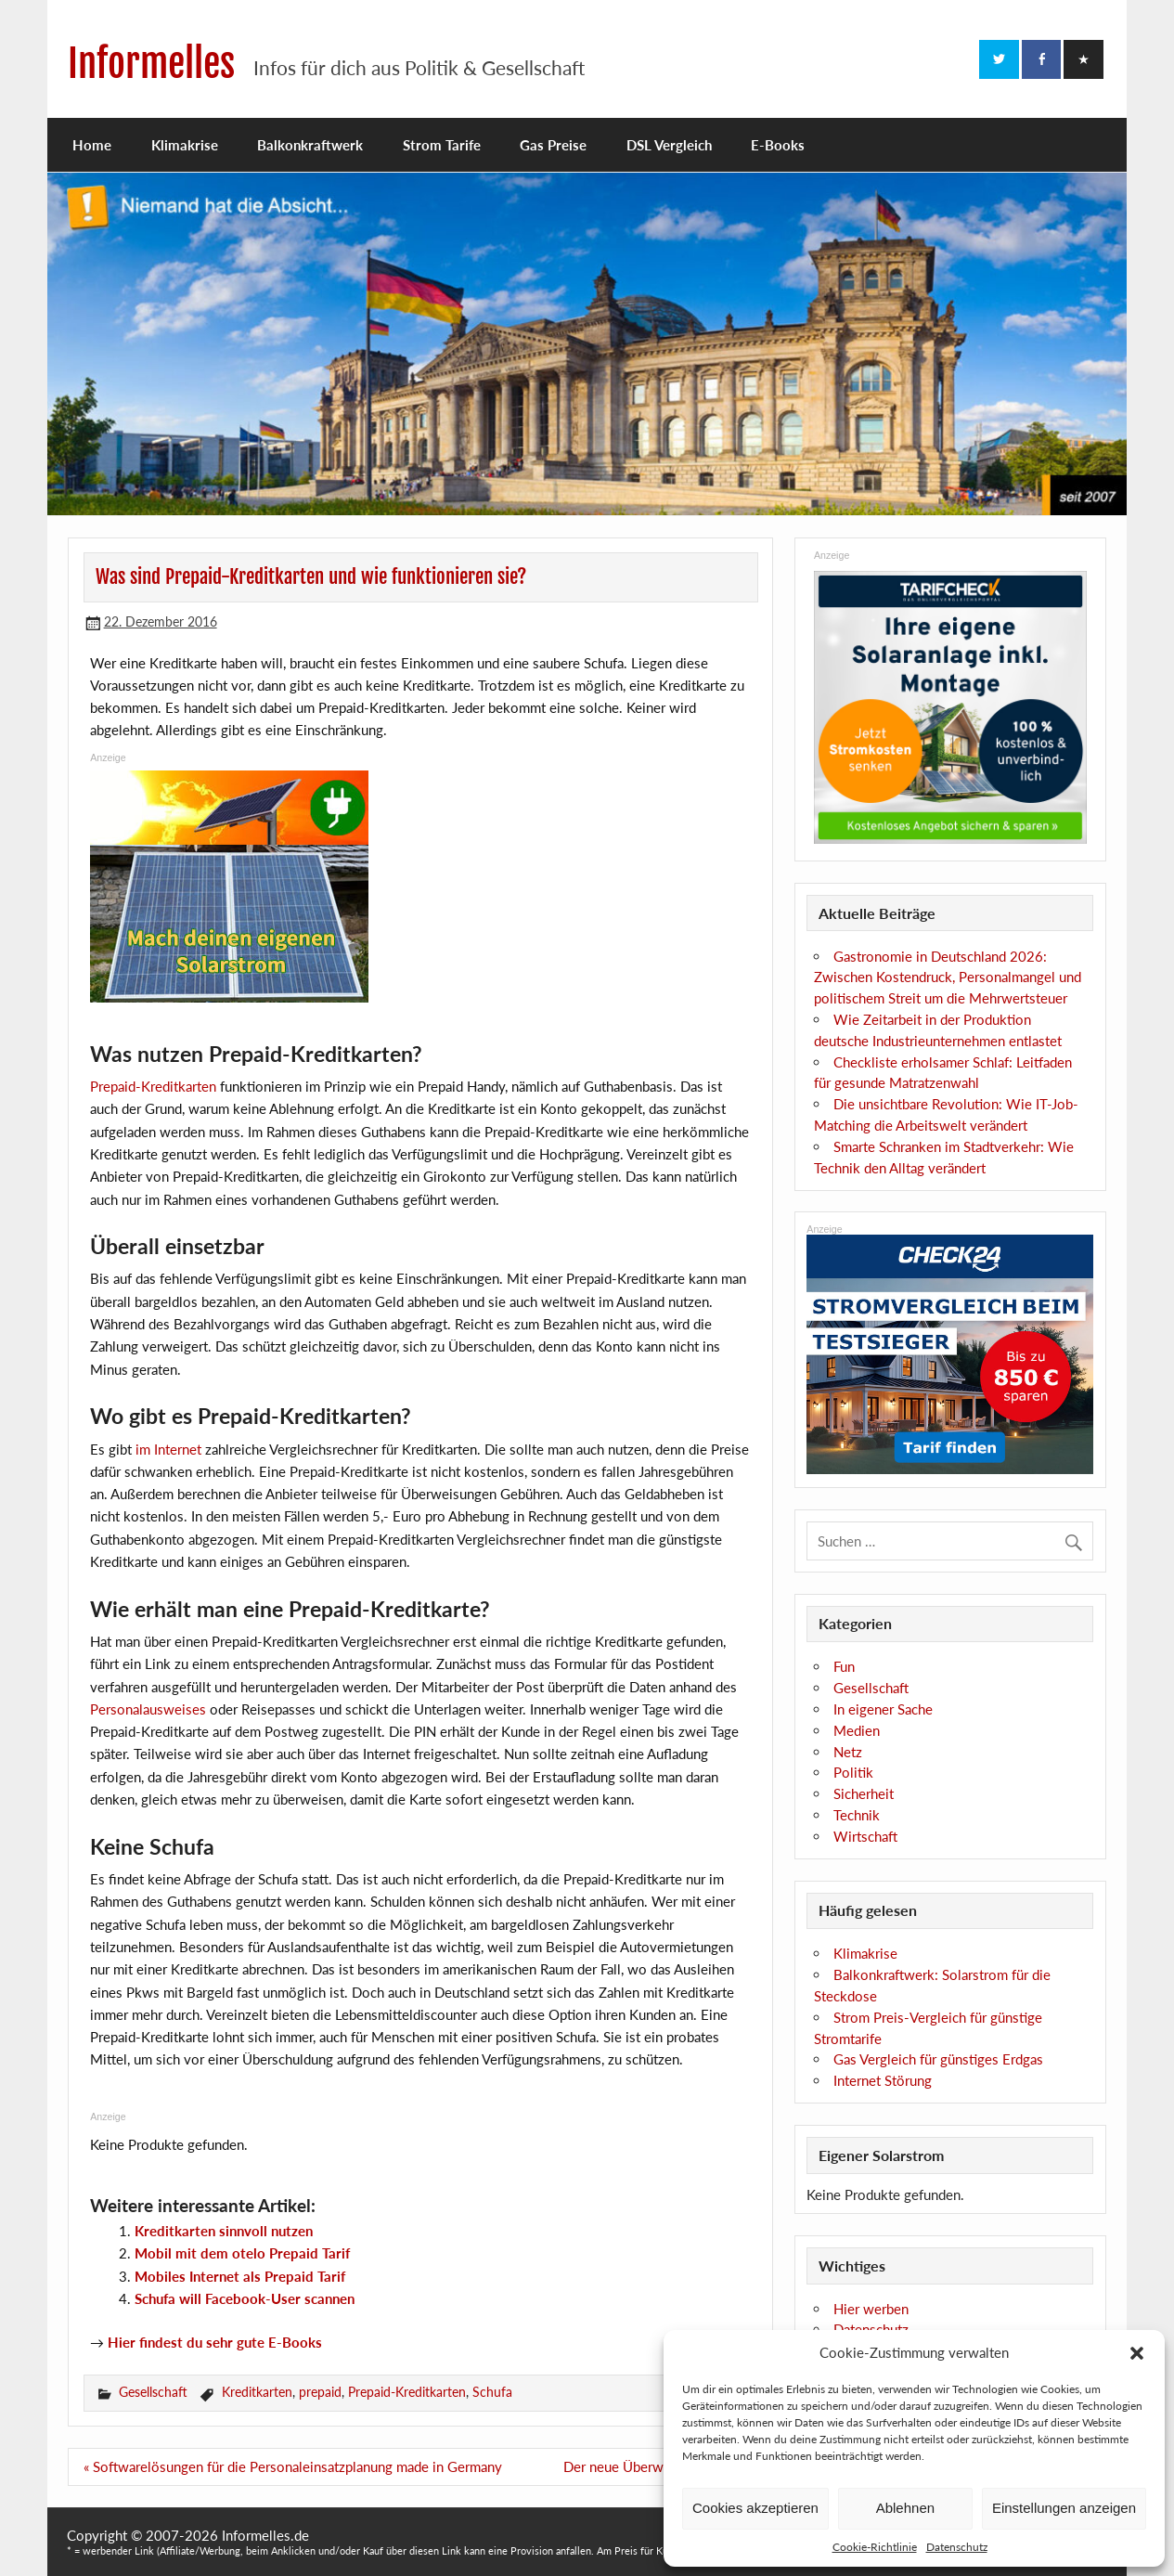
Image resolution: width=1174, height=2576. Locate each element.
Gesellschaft (153, 2392)
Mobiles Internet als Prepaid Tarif (240, 2276)
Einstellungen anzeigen (1064, 2508)
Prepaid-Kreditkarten (153, 1086)
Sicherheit (863, 1793)
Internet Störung (882, 2080)
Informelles (151, 63)
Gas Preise (553, 144)
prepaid (320, 2392)
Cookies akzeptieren (755, 2508)
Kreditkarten (257, 2392)
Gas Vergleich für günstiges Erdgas (938, 2059)
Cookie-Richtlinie (874, 2547)
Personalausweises (148, 1709)
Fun (844, 1666)
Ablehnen (905, 2508)
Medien (856, 1730)
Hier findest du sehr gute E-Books (215, 2342)
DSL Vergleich (669, 144)
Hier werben (871, 2308)
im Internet (168, 1449)
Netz (847, 1751)
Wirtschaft (865, 1836)
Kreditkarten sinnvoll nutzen (224, 2230)
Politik (853, 1772)
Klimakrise (184, 144)
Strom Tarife (442, 144)
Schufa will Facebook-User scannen (245, 2298)
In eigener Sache (883, 1709)
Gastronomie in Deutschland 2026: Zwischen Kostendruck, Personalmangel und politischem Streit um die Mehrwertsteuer (947, 977)
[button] (1137, 2353)
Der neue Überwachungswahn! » (660, 2466)
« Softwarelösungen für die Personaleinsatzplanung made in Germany (293, 2466)
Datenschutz (956, 2547)
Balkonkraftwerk (310, 144)
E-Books (778, 144)
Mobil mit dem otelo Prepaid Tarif (242, 2253)
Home (91, 144)
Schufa (492, 2392)
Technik (856, 1814)
